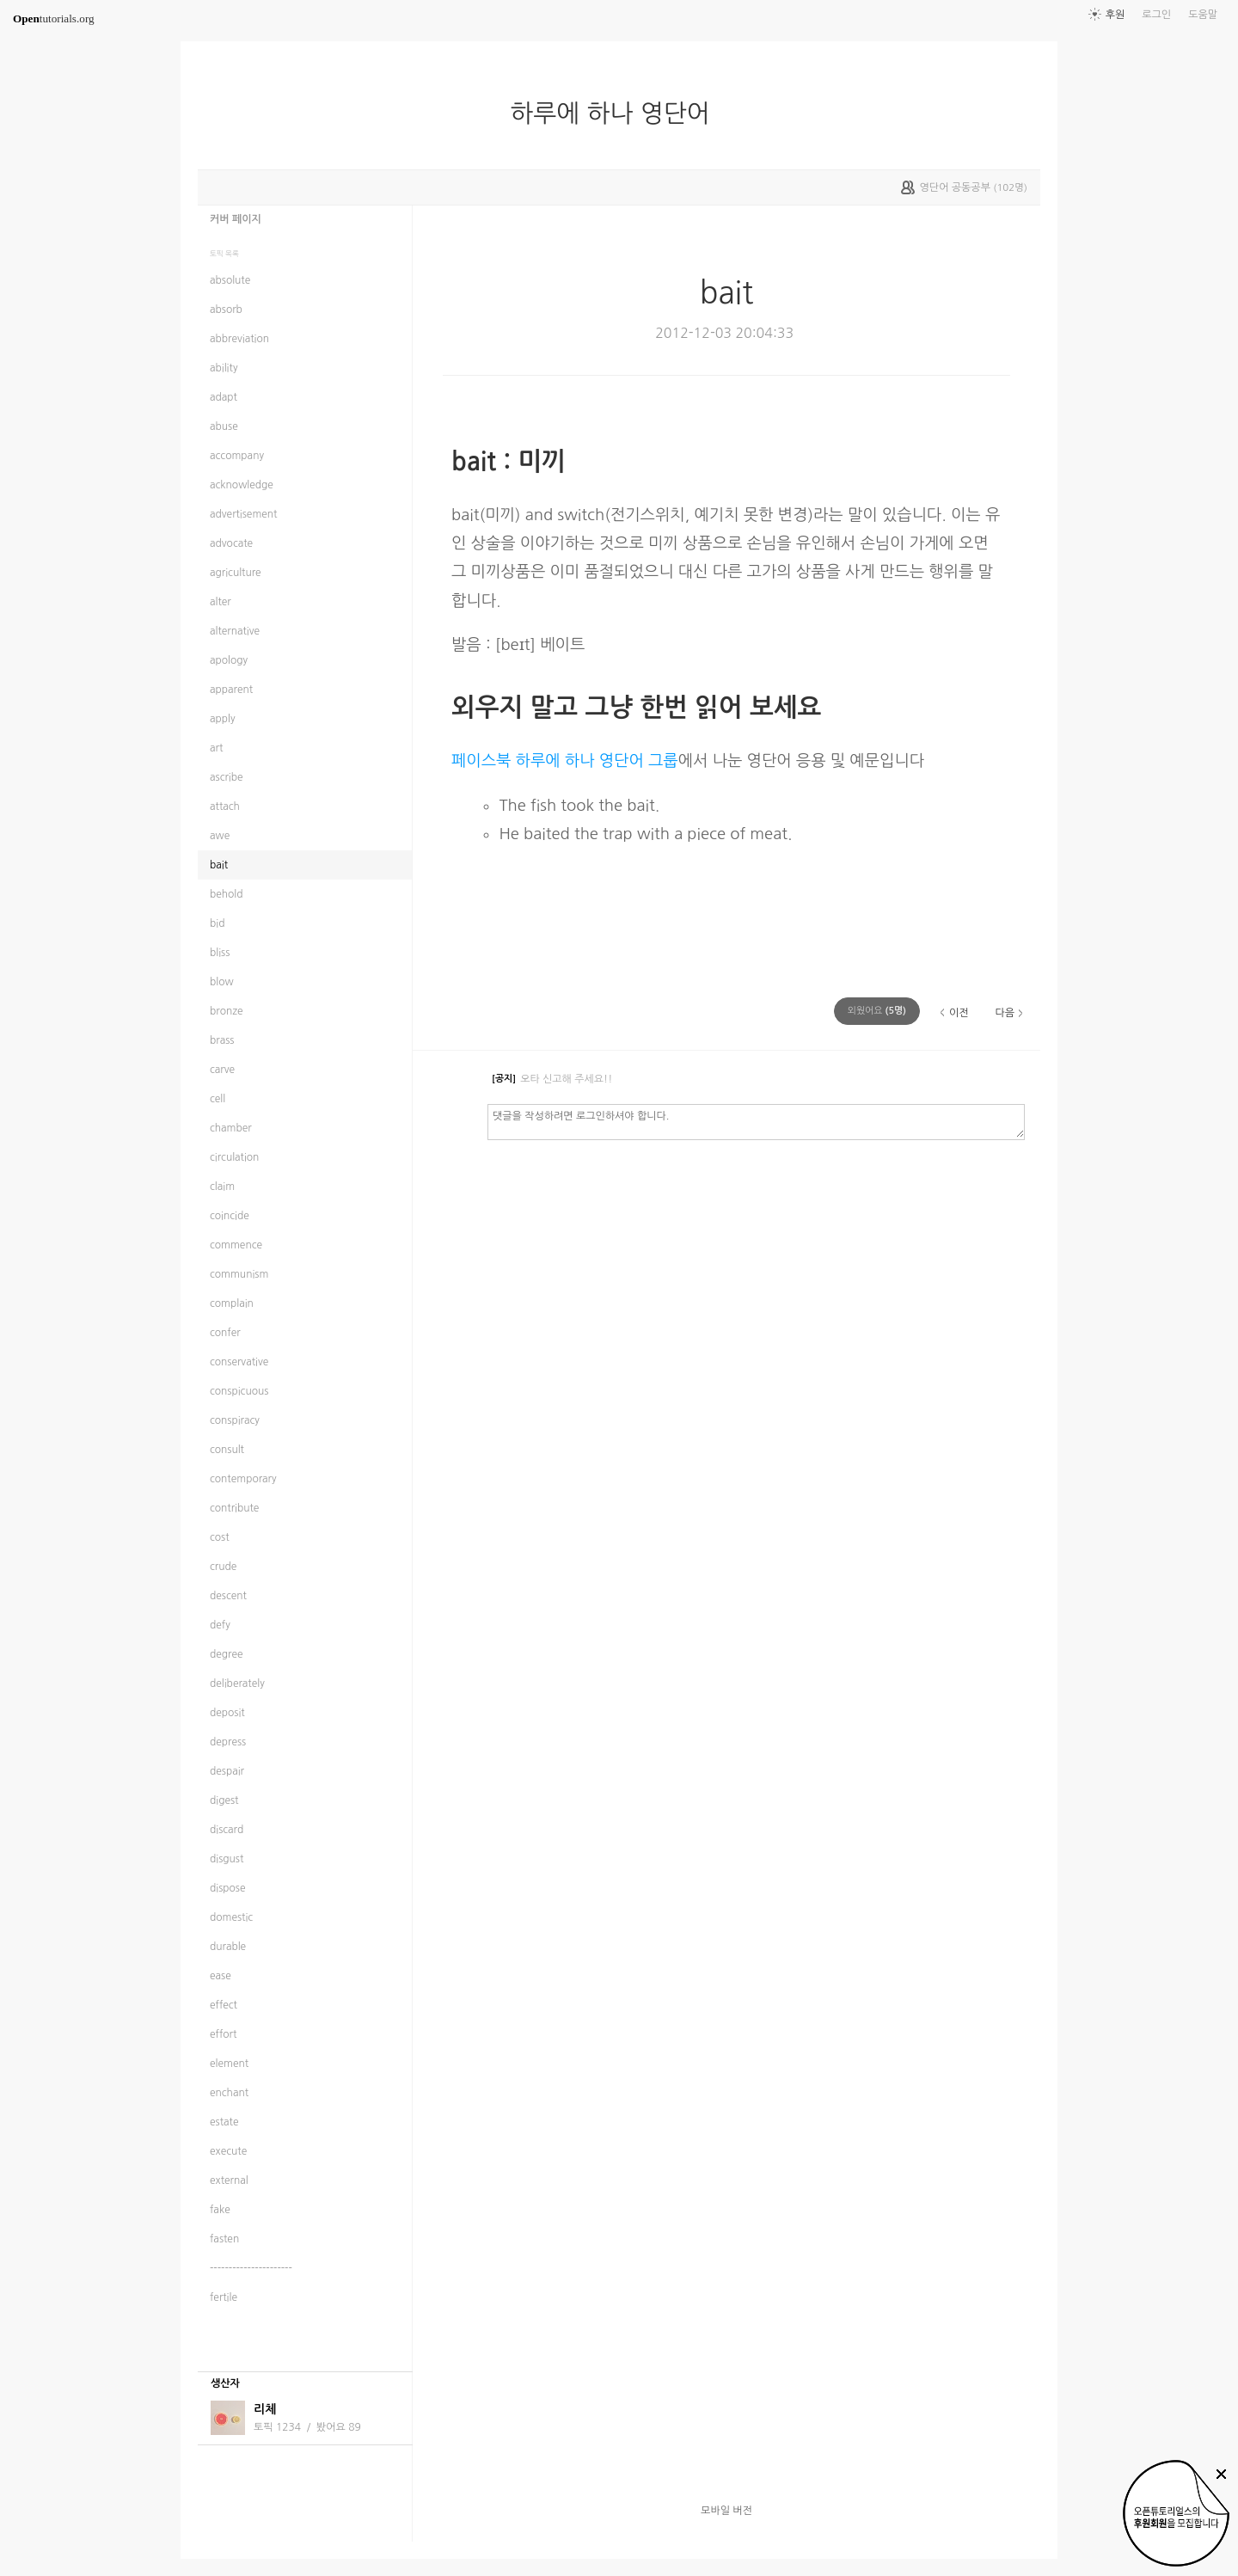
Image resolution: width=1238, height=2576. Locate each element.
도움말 (1202, 14)
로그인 (1156, 14)
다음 (1004, 1013)
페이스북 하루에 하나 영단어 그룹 (564, 760)
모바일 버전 (726, 2510)
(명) (877, 1010)
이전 (959, 1013)
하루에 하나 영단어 (617, 113)
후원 (1115, 14)
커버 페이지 (235, 219)
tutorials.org (54, 18)
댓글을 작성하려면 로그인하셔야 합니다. (756, 1121)
